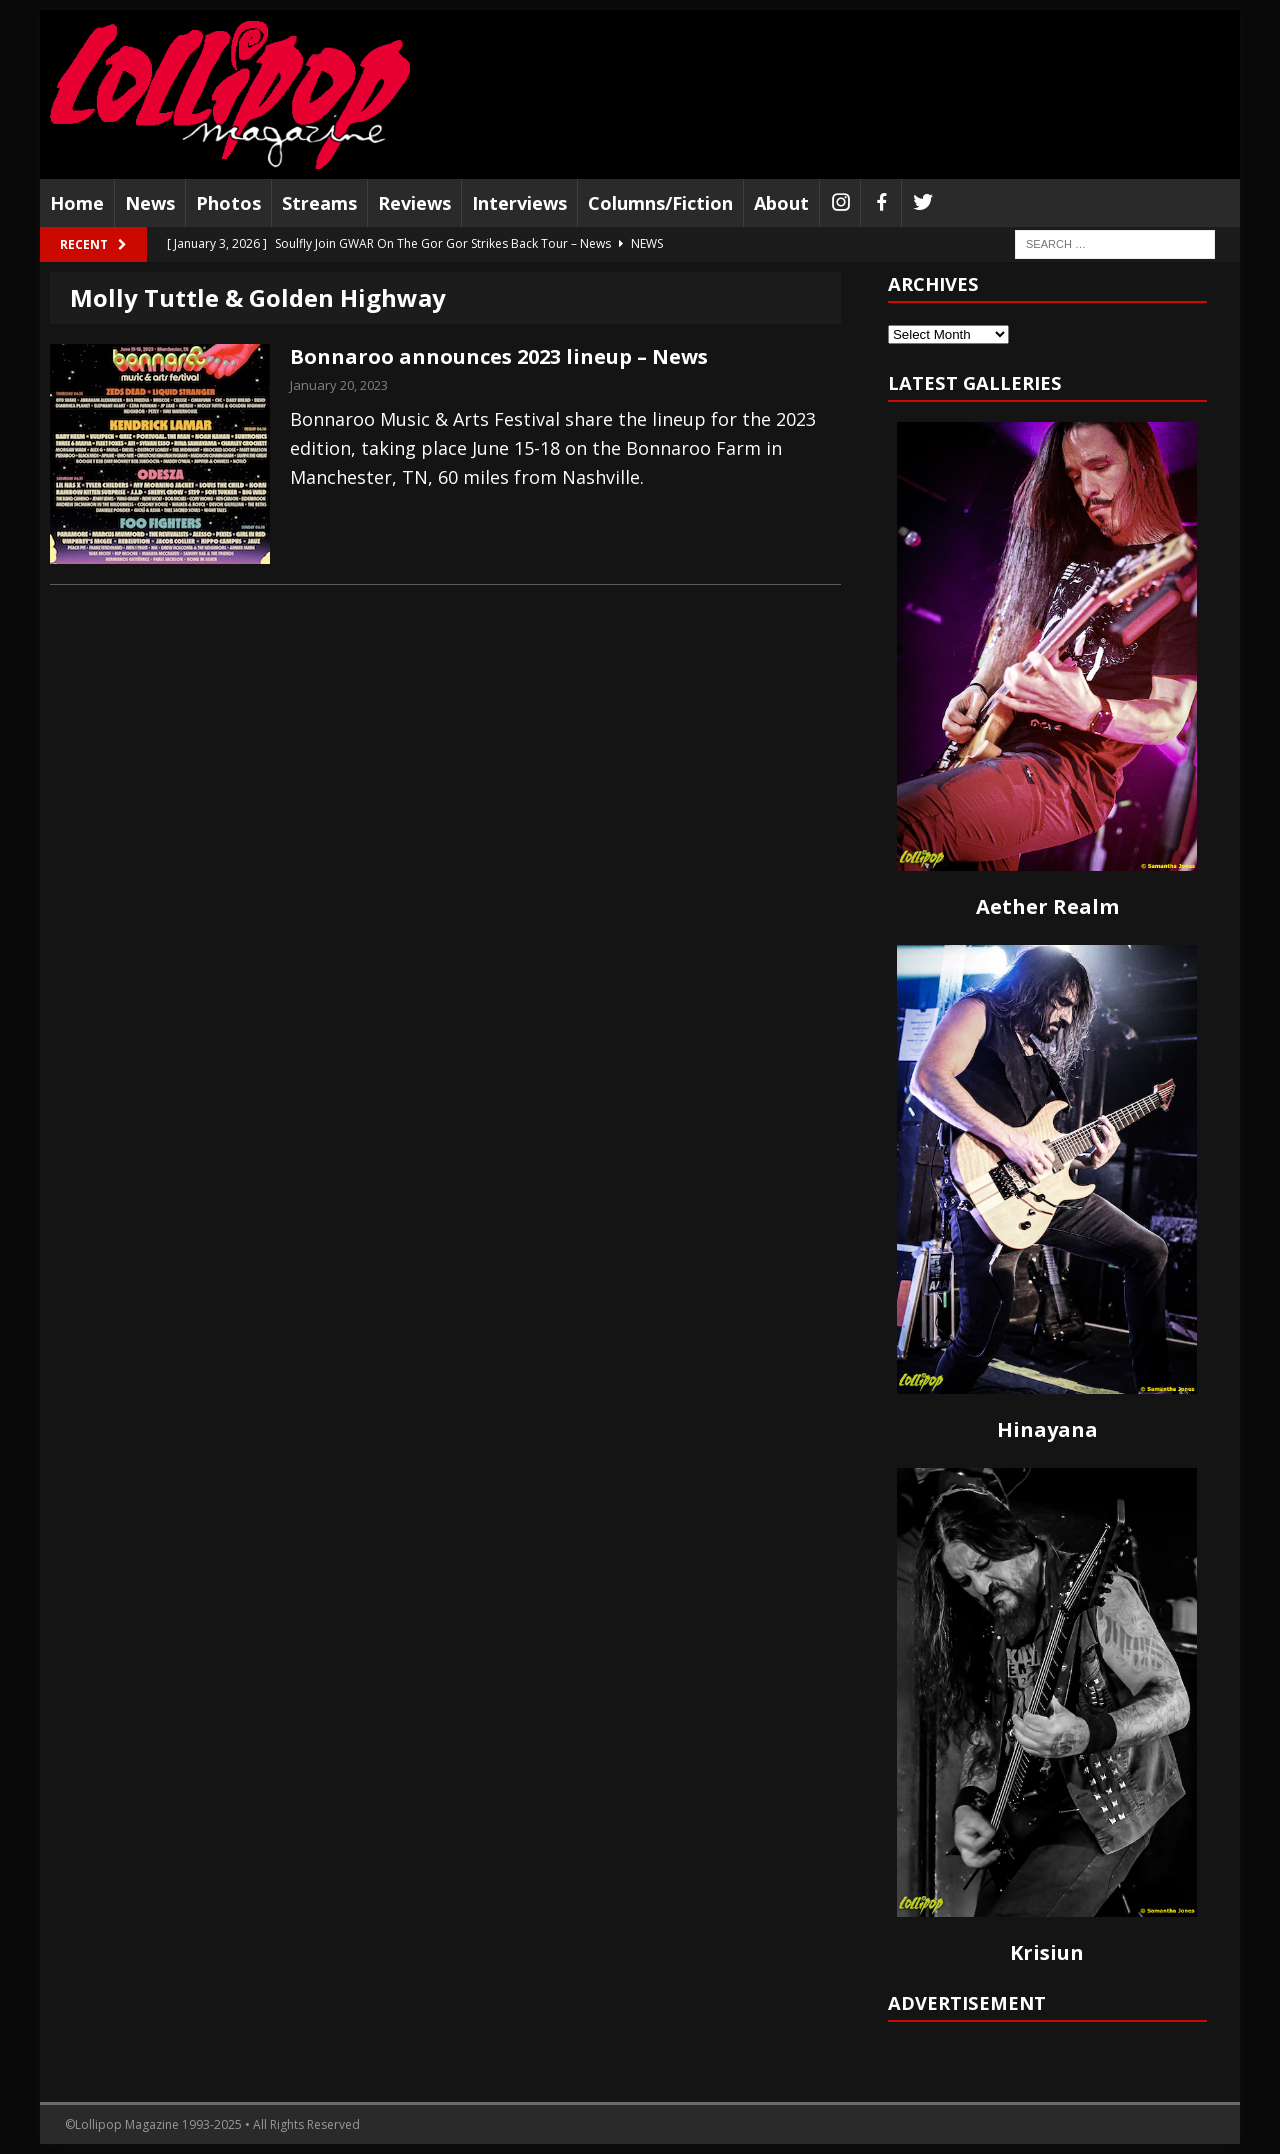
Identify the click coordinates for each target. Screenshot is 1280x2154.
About (781, 203)
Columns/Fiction (660, 203)
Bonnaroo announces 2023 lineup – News (499, 356)
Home (77, 203)
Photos (228, 203)
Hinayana (1047, 1429)
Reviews (414, 203)
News (150, 203)
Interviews (519, 203)
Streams (319, 203)
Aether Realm (1047, 906)
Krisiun (1047, 1952)
